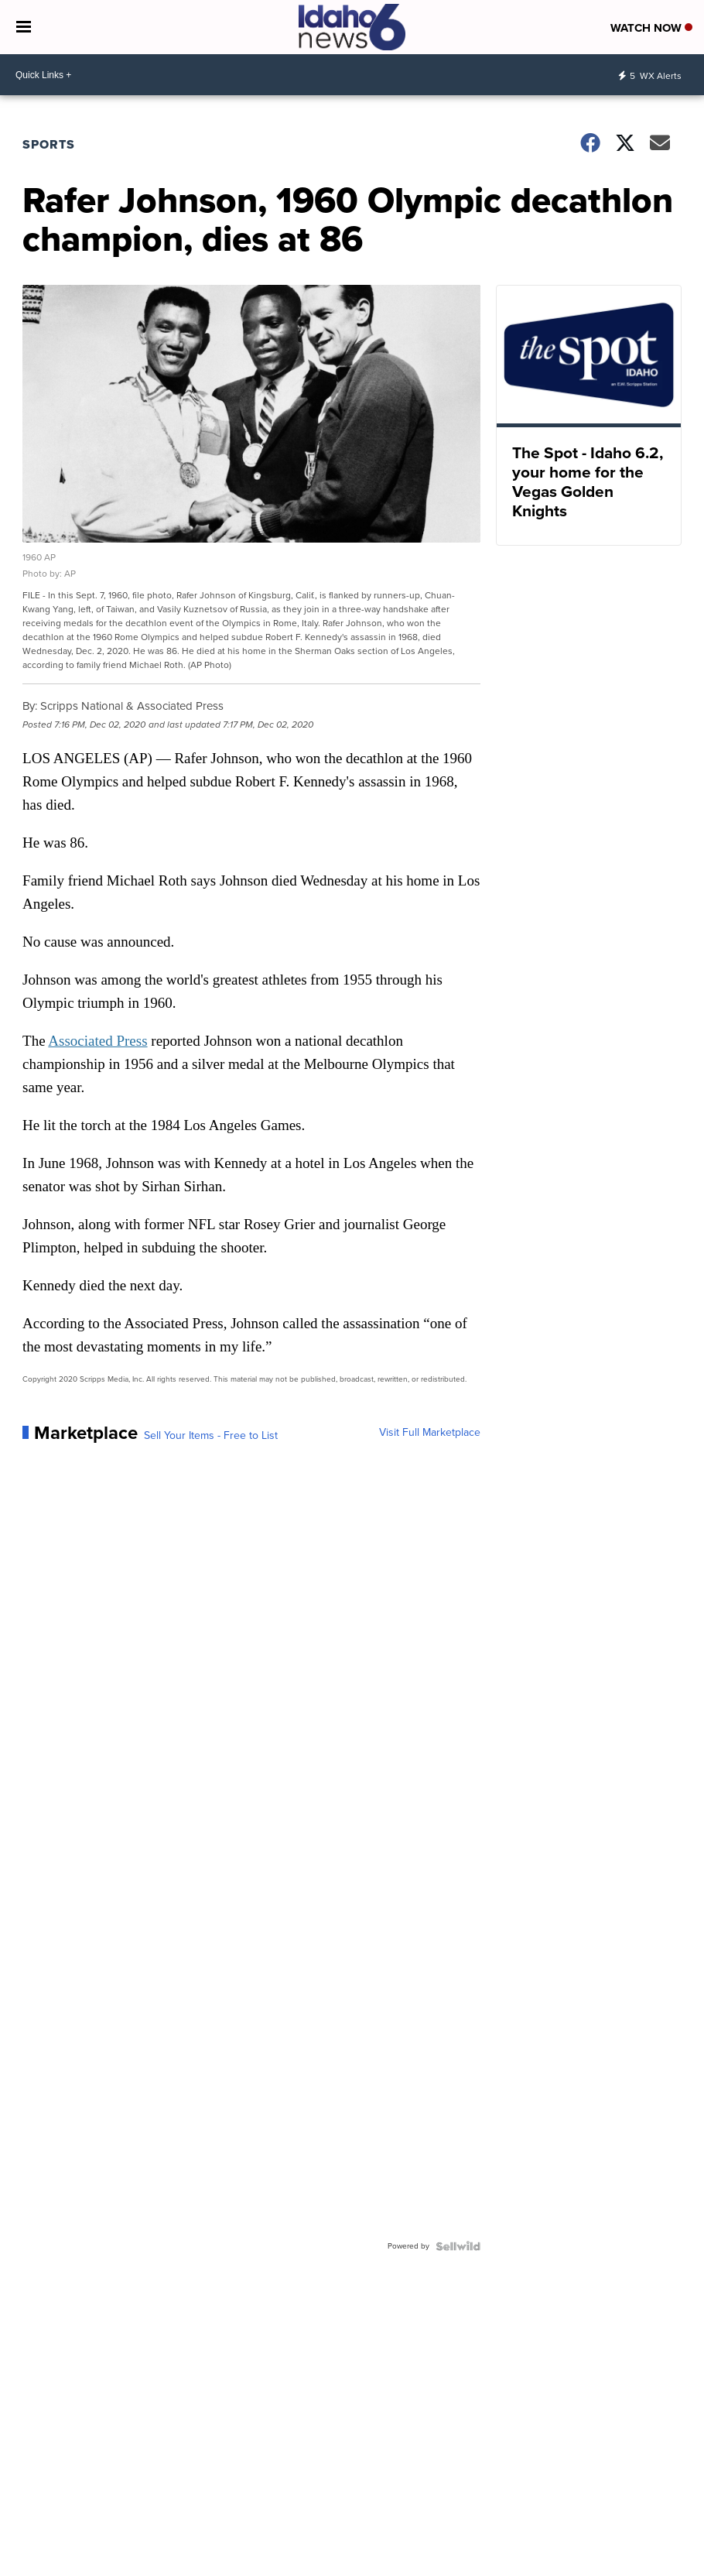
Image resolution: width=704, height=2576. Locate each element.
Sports (48, 144)
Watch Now (651, 27)
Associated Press (97, 1041)
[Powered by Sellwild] (458, 2246)
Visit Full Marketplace (429, 1432)
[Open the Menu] (24, 27)
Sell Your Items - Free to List (211, 1435)
